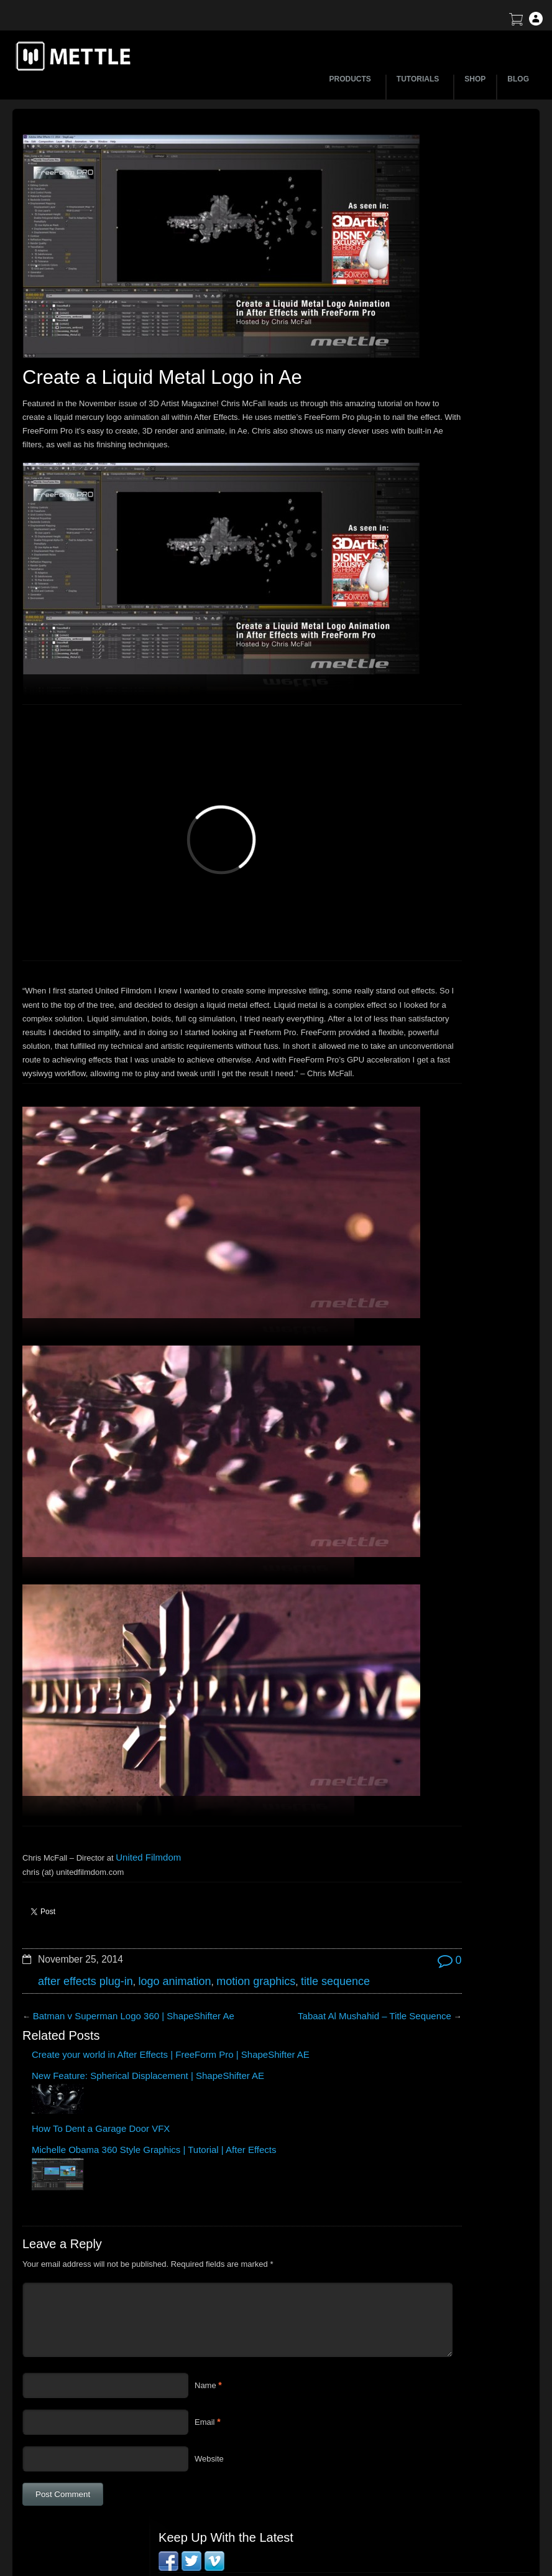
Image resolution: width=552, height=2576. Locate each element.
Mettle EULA (444, 2425)
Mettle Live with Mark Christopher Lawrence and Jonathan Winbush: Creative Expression (450, 383)
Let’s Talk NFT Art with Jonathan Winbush (447, 236)
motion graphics (228, 1803)
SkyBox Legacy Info (458, 2468)
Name (205, 2162)
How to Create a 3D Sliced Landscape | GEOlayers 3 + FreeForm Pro (443, 263)
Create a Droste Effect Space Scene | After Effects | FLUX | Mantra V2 (450, 347)
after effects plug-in (79, 1803)
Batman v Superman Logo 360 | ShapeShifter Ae (120, 1852)
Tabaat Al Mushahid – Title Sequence (277, 1836)
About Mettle (444, 2359)
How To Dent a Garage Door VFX (224, 1899)
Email (205, 2199)
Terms (433, 2403)
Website (209, 2236)
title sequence (298, 1803)
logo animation (157, 1803)
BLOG (518, 79)
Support (436, 2381)
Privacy (435, 2447)
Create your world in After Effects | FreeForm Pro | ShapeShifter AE (64, 1903)
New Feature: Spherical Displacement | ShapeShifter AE (143, 1903)
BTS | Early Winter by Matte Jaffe (432, 289)
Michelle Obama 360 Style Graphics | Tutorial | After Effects (309, 1908)
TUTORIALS (420, 79)
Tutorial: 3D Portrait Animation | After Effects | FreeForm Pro (438, 481)
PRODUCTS (352, 79)
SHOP (474, 79)
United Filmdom (144, 1683)
